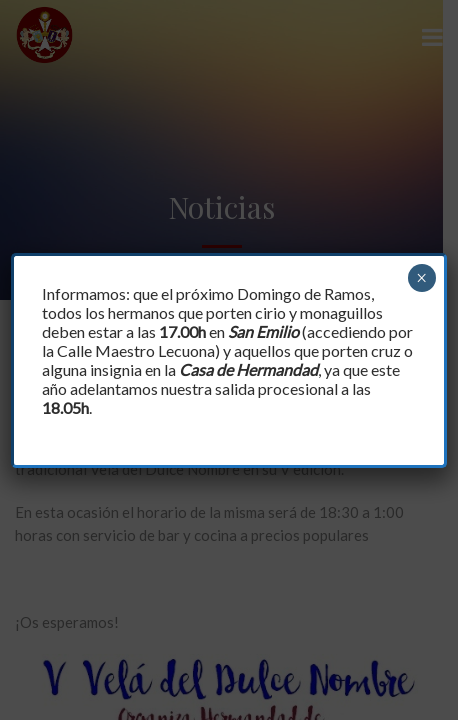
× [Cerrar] (421, 278)
